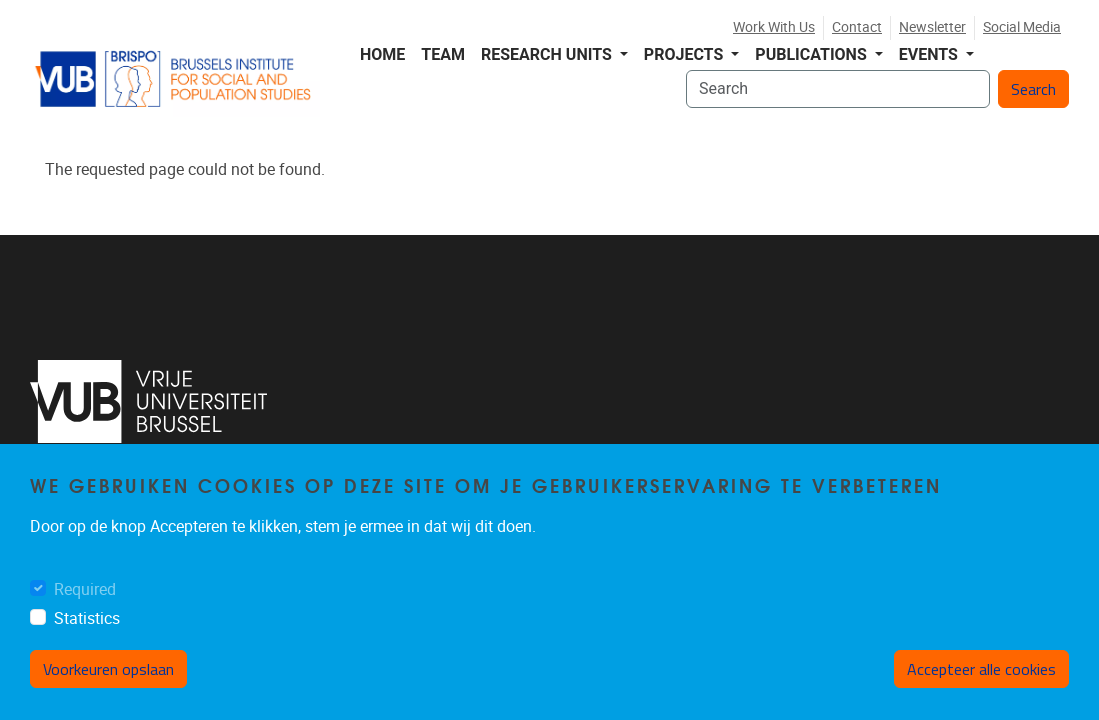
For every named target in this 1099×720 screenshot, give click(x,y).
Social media (1022, 27)
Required (85, 589)
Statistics (87, 618)
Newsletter (932, 27)
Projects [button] (685, 54)
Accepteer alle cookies (981, 669)
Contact (857, 27)
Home (382, 54)
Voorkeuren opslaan (108, 669)
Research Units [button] (548, 54)
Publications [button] (812, 54)
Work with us (774, 27)
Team (443, 54)
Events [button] (930, 54)
